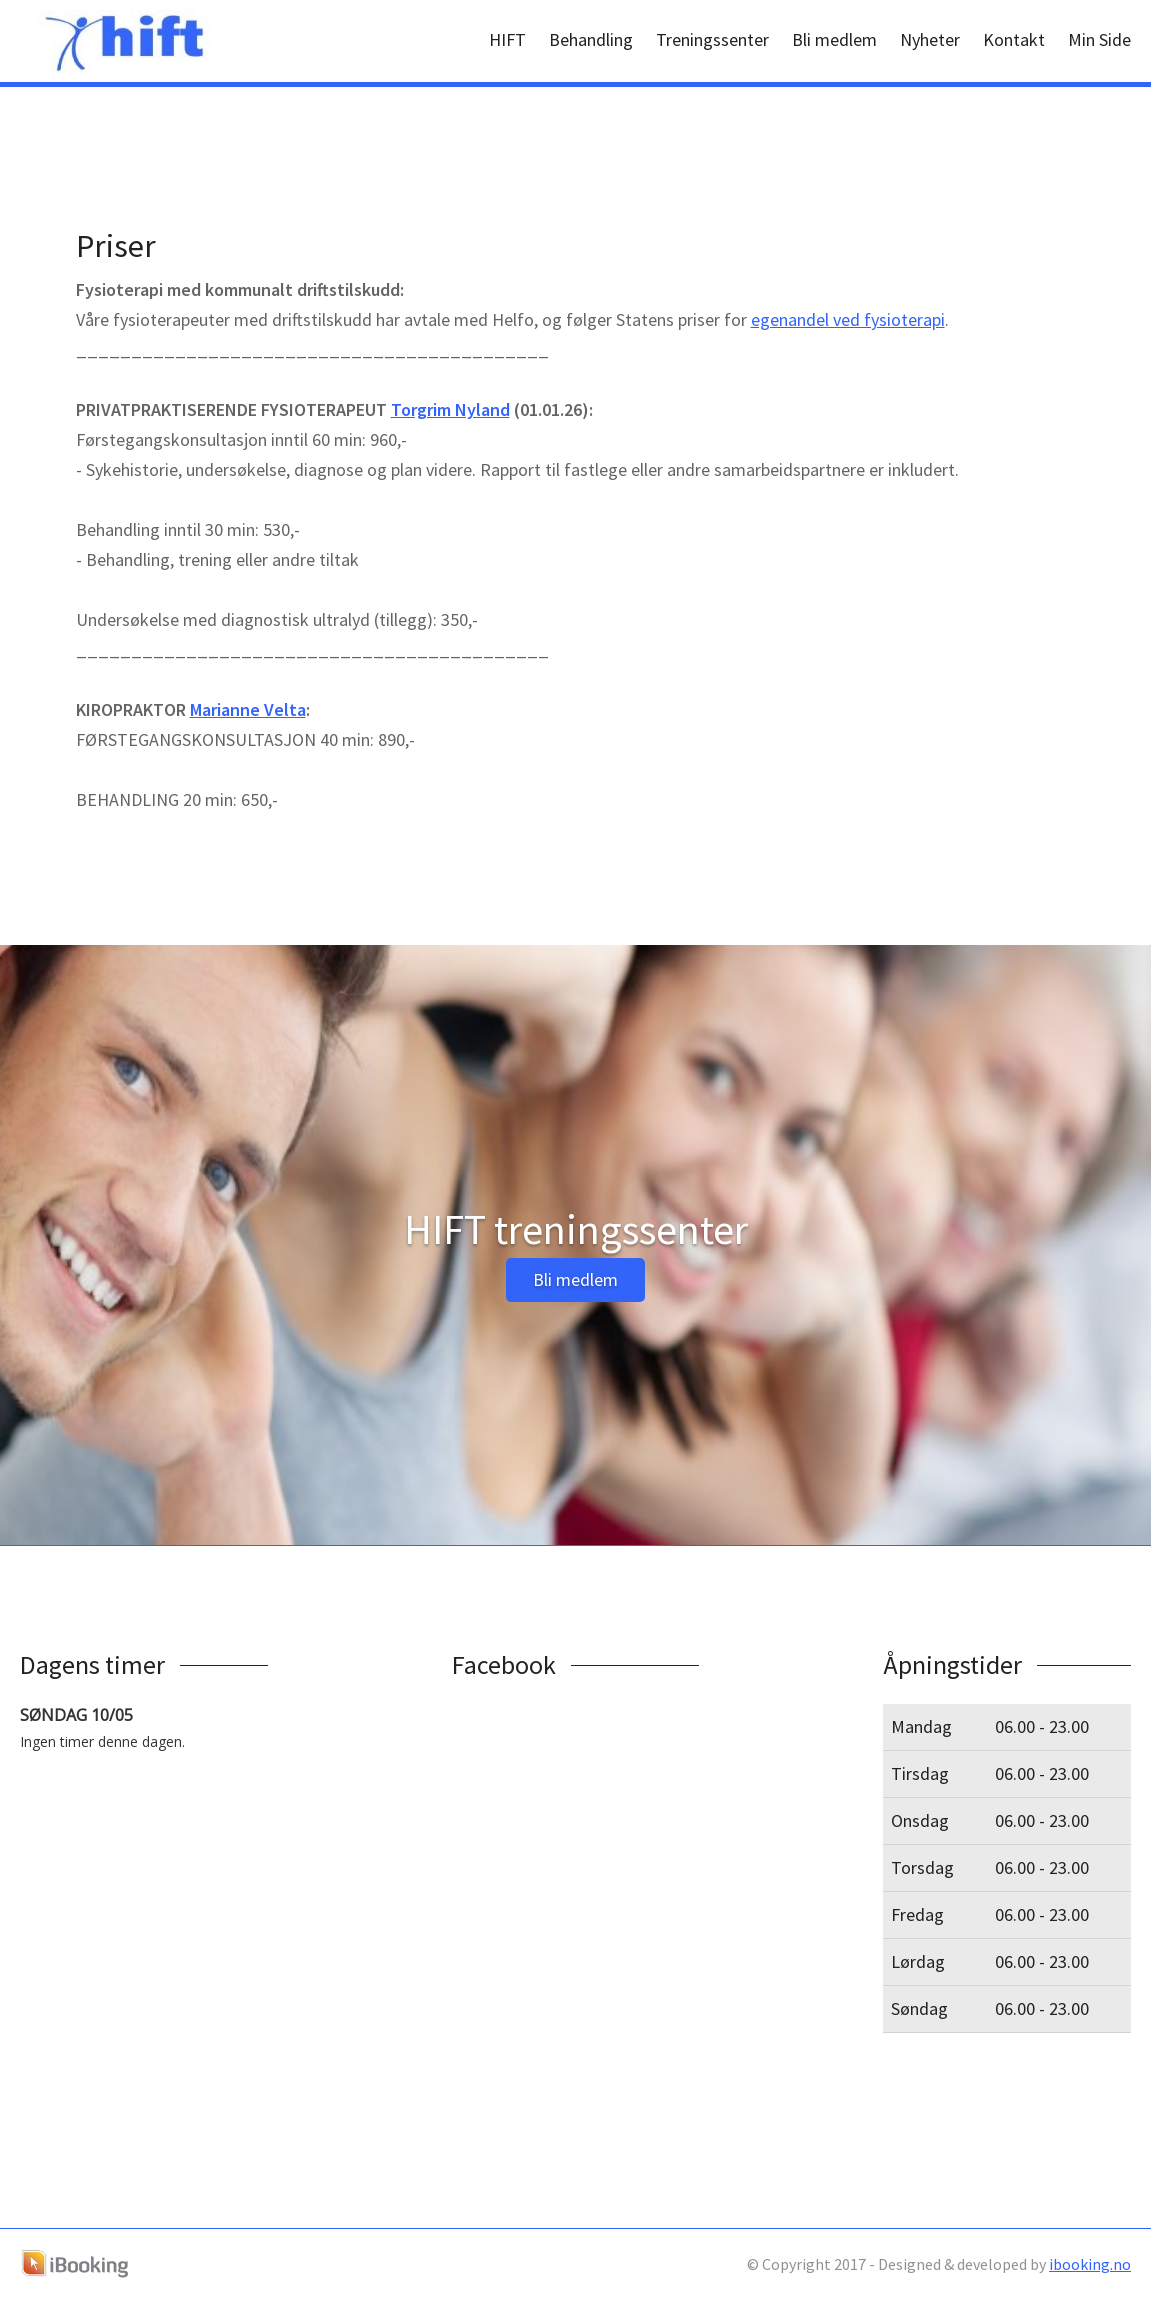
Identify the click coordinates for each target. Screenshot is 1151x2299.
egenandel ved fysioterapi (848, 319)
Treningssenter (712, 39)
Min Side (1099, 39)
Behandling (591, 39)
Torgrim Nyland (450, 409)
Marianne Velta (248, 709)
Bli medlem (834, 39)
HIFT (507, 39)
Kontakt (1014, 39)
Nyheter (930, 39)
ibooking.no (1090, 2264)
